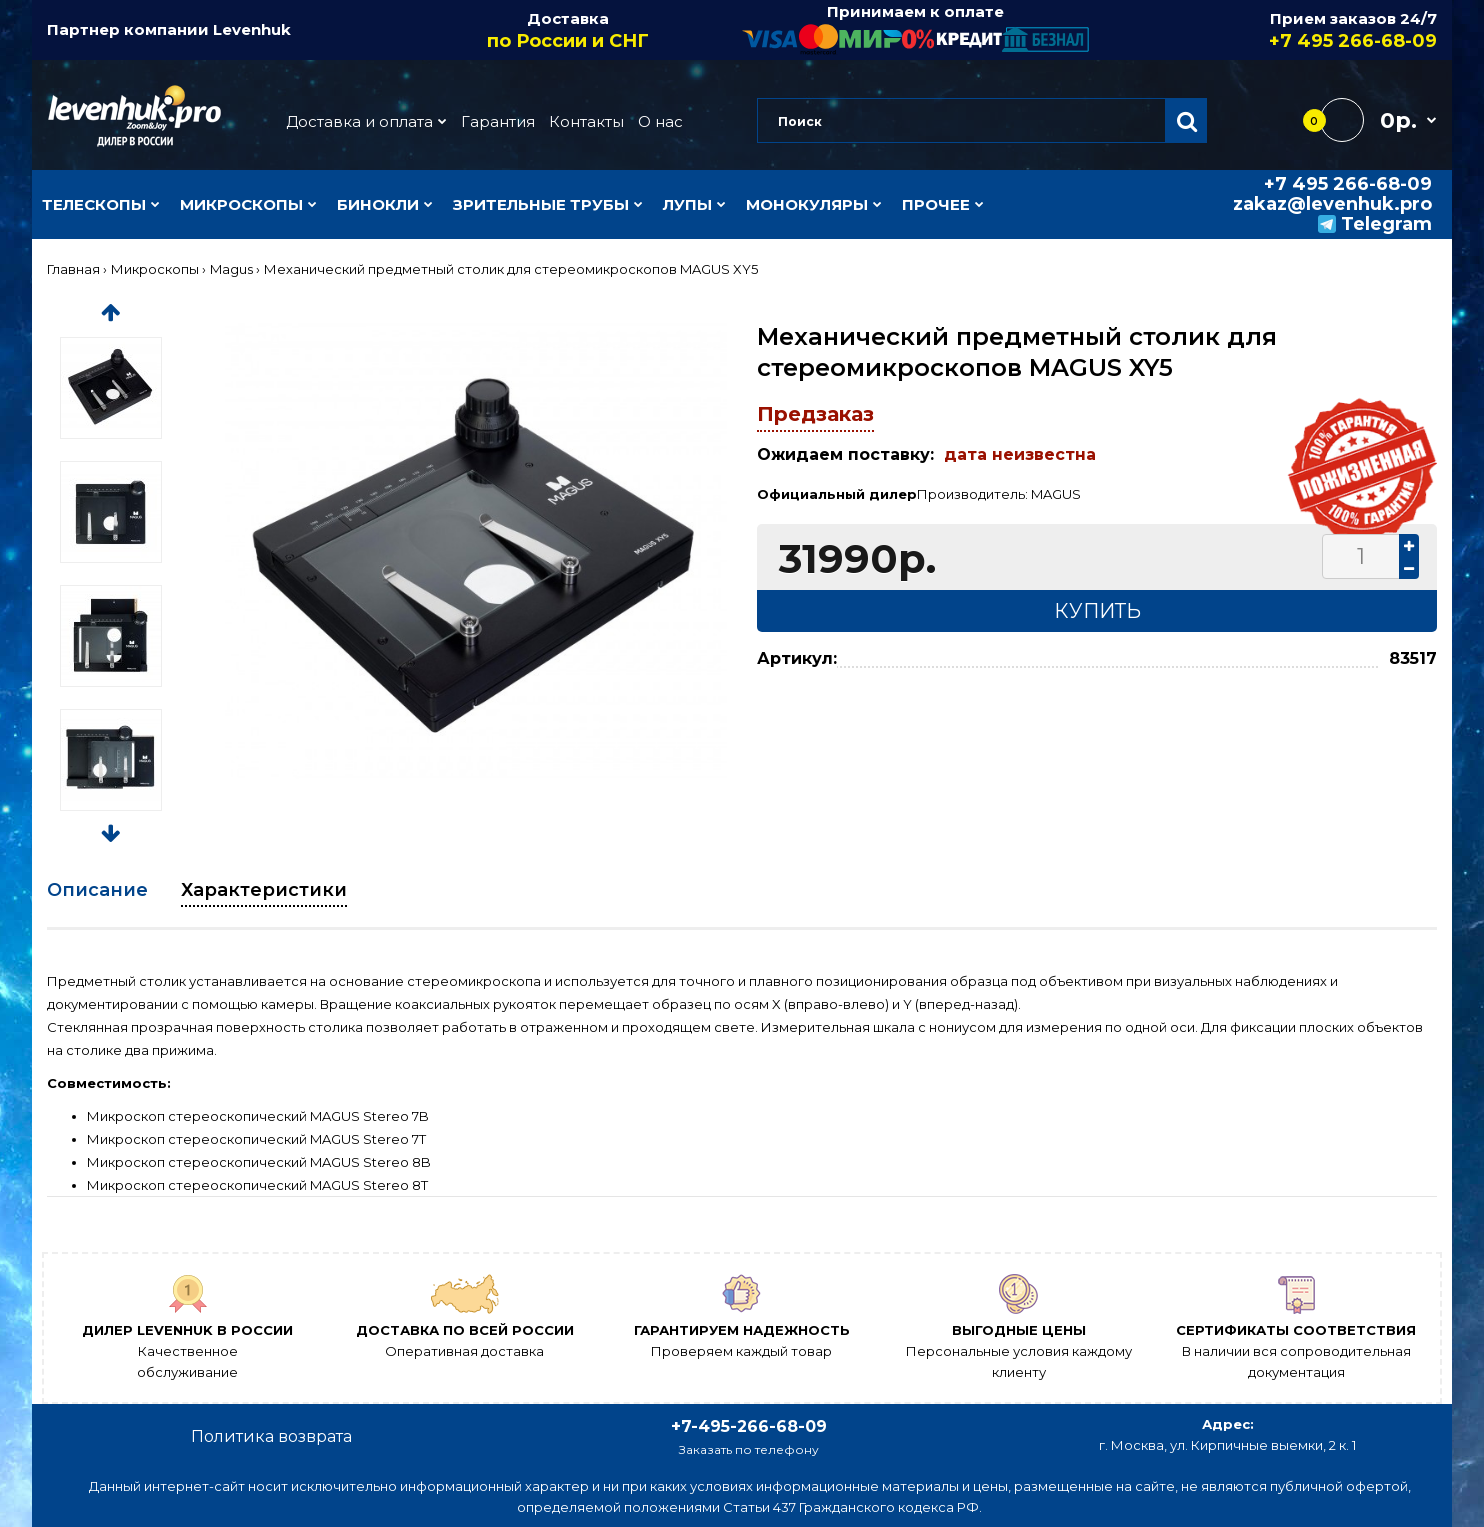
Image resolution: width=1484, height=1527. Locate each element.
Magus (231, 269)
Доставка (569, 31)
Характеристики (264, 890)
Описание (97, 890)
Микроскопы (155, 269)
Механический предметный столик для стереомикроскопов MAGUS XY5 (511, 269)
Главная (73, 269)
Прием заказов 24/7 (1264, 31)
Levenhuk (252, 29)
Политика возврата (271, 1436)
